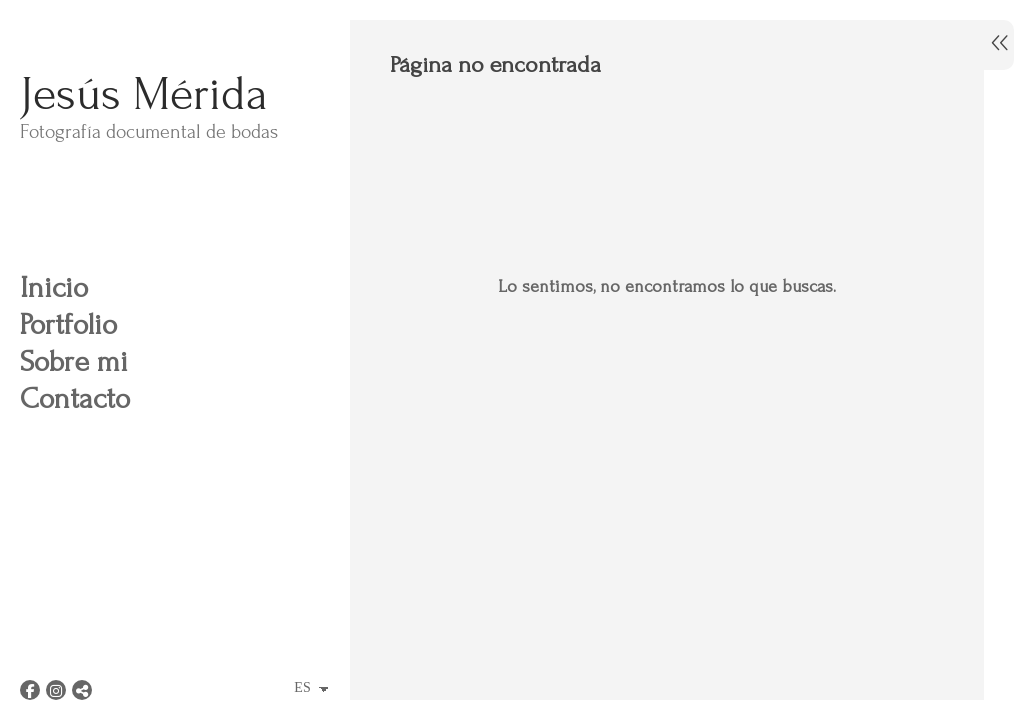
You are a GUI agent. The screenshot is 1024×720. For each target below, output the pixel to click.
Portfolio (68, 324)
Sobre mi (74, 361)
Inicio (54, 287)
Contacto (75, 398)
